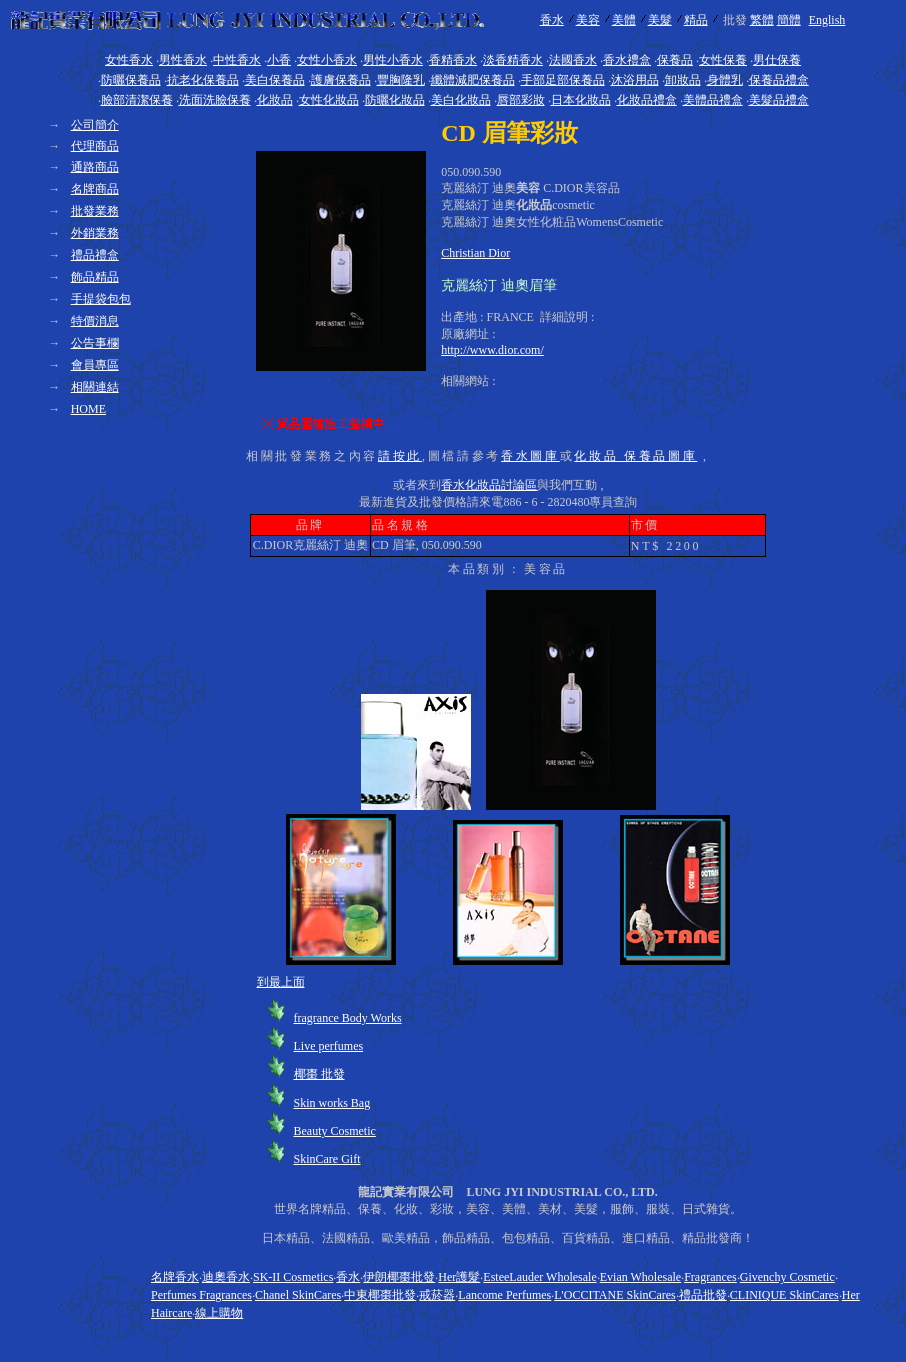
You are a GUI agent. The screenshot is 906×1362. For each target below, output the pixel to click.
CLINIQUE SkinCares (784, 1295)
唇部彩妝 (521, 100)
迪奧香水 (226, 1277)
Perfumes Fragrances (201, 1295)
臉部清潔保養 (137, 100)
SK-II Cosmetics (293, 1277)
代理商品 (95, 146)
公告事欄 (95, 343)
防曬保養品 (131, 80)
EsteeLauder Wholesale (539, 1277)
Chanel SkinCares (298, 1295)
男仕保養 (777, 60)
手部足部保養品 (563, 80)
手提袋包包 (101, 299)
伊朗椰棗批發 (399, 1277)
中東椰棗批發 (380, 1295)
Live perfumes (329, 1046)
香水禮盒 (627, 60)
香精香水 (453, 60)
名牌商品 (95, 189)
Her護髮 (459, 1277)
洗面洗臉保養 (215, 100)
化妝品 (275, 100)
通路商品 (95, 167)
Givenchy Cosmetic (787, 1277)
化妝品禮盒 (647, 100)
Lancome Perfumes (504, 1295)
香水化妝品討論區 (489, 485)
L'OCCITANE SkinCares (615, 1295)
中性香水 (237, 60)
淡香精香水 (513, 60)
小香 (279, 60)
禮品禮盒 (95, 255)
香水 (552, 20)
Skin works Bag (332, 1103)
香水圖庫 (530, 456)
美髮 (660, 20)
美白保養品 (275, 80)
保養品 (675, 60)
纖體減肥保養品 (473, 80)
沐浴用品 (635, 80)
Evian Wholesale (640, 1277)
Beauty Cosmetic (335, 1131)
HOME (88, 409)
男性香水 (183, 60)
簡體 (789, 20)
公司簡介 (95, 125)
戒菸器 (437, 1295)
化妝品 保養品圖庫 (635, 456)
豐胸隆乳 (401, 80)
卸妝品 (683, 80)
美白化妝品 (461, 100)
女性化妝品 (329, 100)
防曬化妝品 (395, 100)
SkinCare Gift (327, 1159)
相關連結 (95, 387)
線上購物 (219, 1313)
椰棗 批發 (319, 1074)
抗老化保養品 (203, 80)
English (827, 20)
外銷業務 (95, 233)
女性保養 (723, 60)
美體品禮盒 (713, 100)
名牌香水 (175, 1277)
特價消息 (95, 321)
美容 (588, 20)
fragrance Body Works (348, 1018)
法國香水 (573, 60)
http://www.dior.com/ (492, 350)
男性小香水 (393, 60)
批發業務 (95, 211)
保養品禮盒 (779, 80)
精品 (696, 20)
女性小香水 (327, 60)
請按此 (400, 456)
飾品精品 (95, 277)
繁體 (762, 20)
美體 (624, 20)
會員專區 (95, 365)
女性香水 (129, 60)
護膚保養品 (341, 80)
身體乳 (725, 80)
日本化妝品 (581, 100)
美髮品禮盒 (779, 100)
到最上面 (281, 982)
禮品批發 (703, 1295)
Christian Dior (475, 253)
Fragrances (710, 1277)
